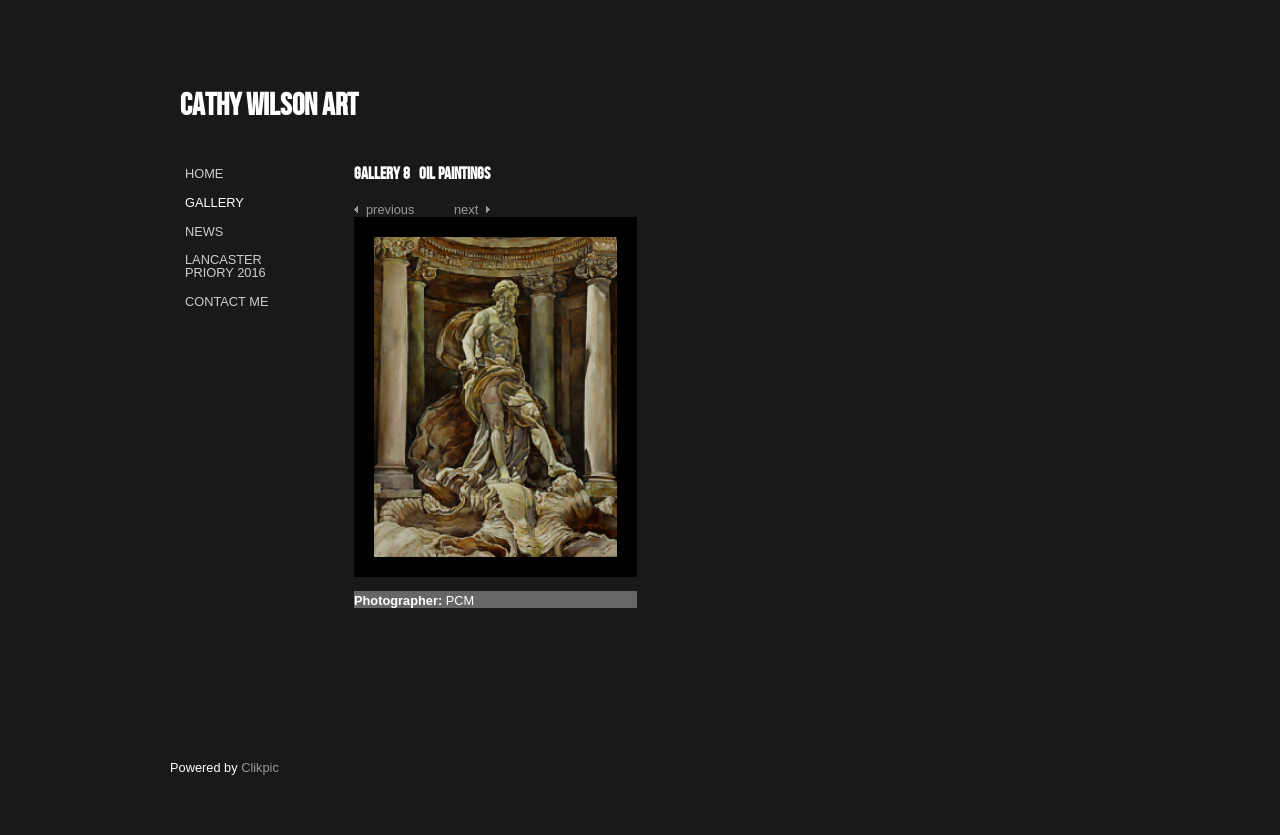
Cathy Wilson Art (269, 104)
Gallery (214, 202)
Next (466, 209)
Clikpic (260, 767)
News (204, 231)
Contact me (226, 301)
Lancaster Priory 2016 (225, 266)
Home (204, 173)
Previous (390, 209)
